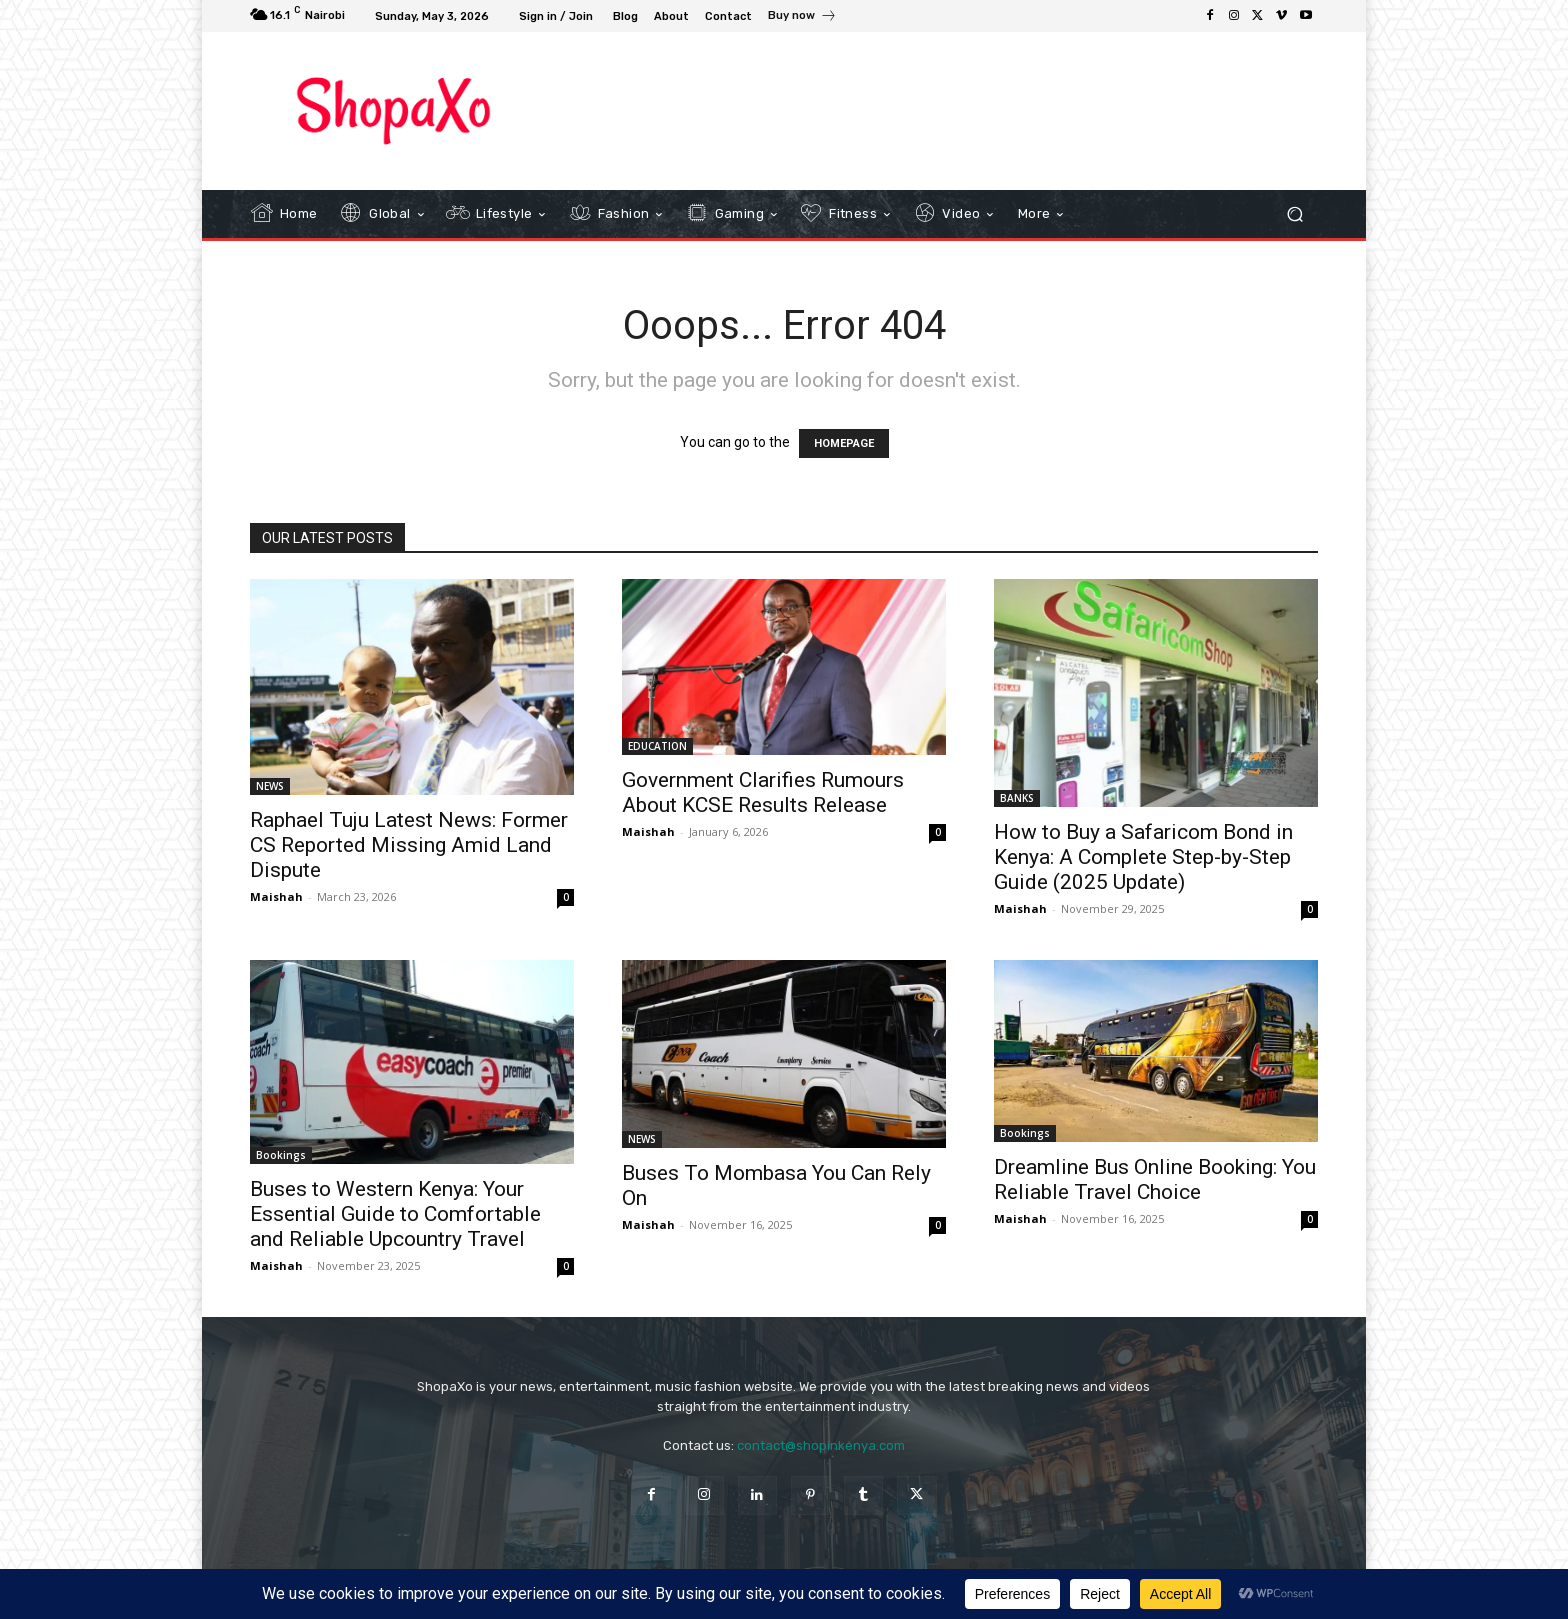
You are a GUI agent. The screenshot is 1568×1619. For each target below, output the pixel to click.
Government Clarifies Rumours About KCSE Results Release (763, 792)
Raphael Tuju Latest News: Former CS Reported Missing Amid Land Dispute (409, 845)
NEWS (270, 786)
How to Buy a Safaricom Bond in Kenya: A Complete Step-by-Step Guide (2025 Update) (1143, 857)
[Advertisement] (949, 110)
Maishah (276, 896)
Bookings (281, 1155)
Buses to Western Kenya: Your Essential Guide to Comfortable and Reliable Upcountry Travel (395, 1214)
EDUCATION (657, 746)
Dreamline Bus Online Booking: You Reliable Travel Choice (1155, 1179)
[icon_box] (802, 18)
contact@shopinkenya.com (821, 1445)
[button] (1294, 214)
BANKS (1017, 798)
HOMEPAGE (844, 443)
